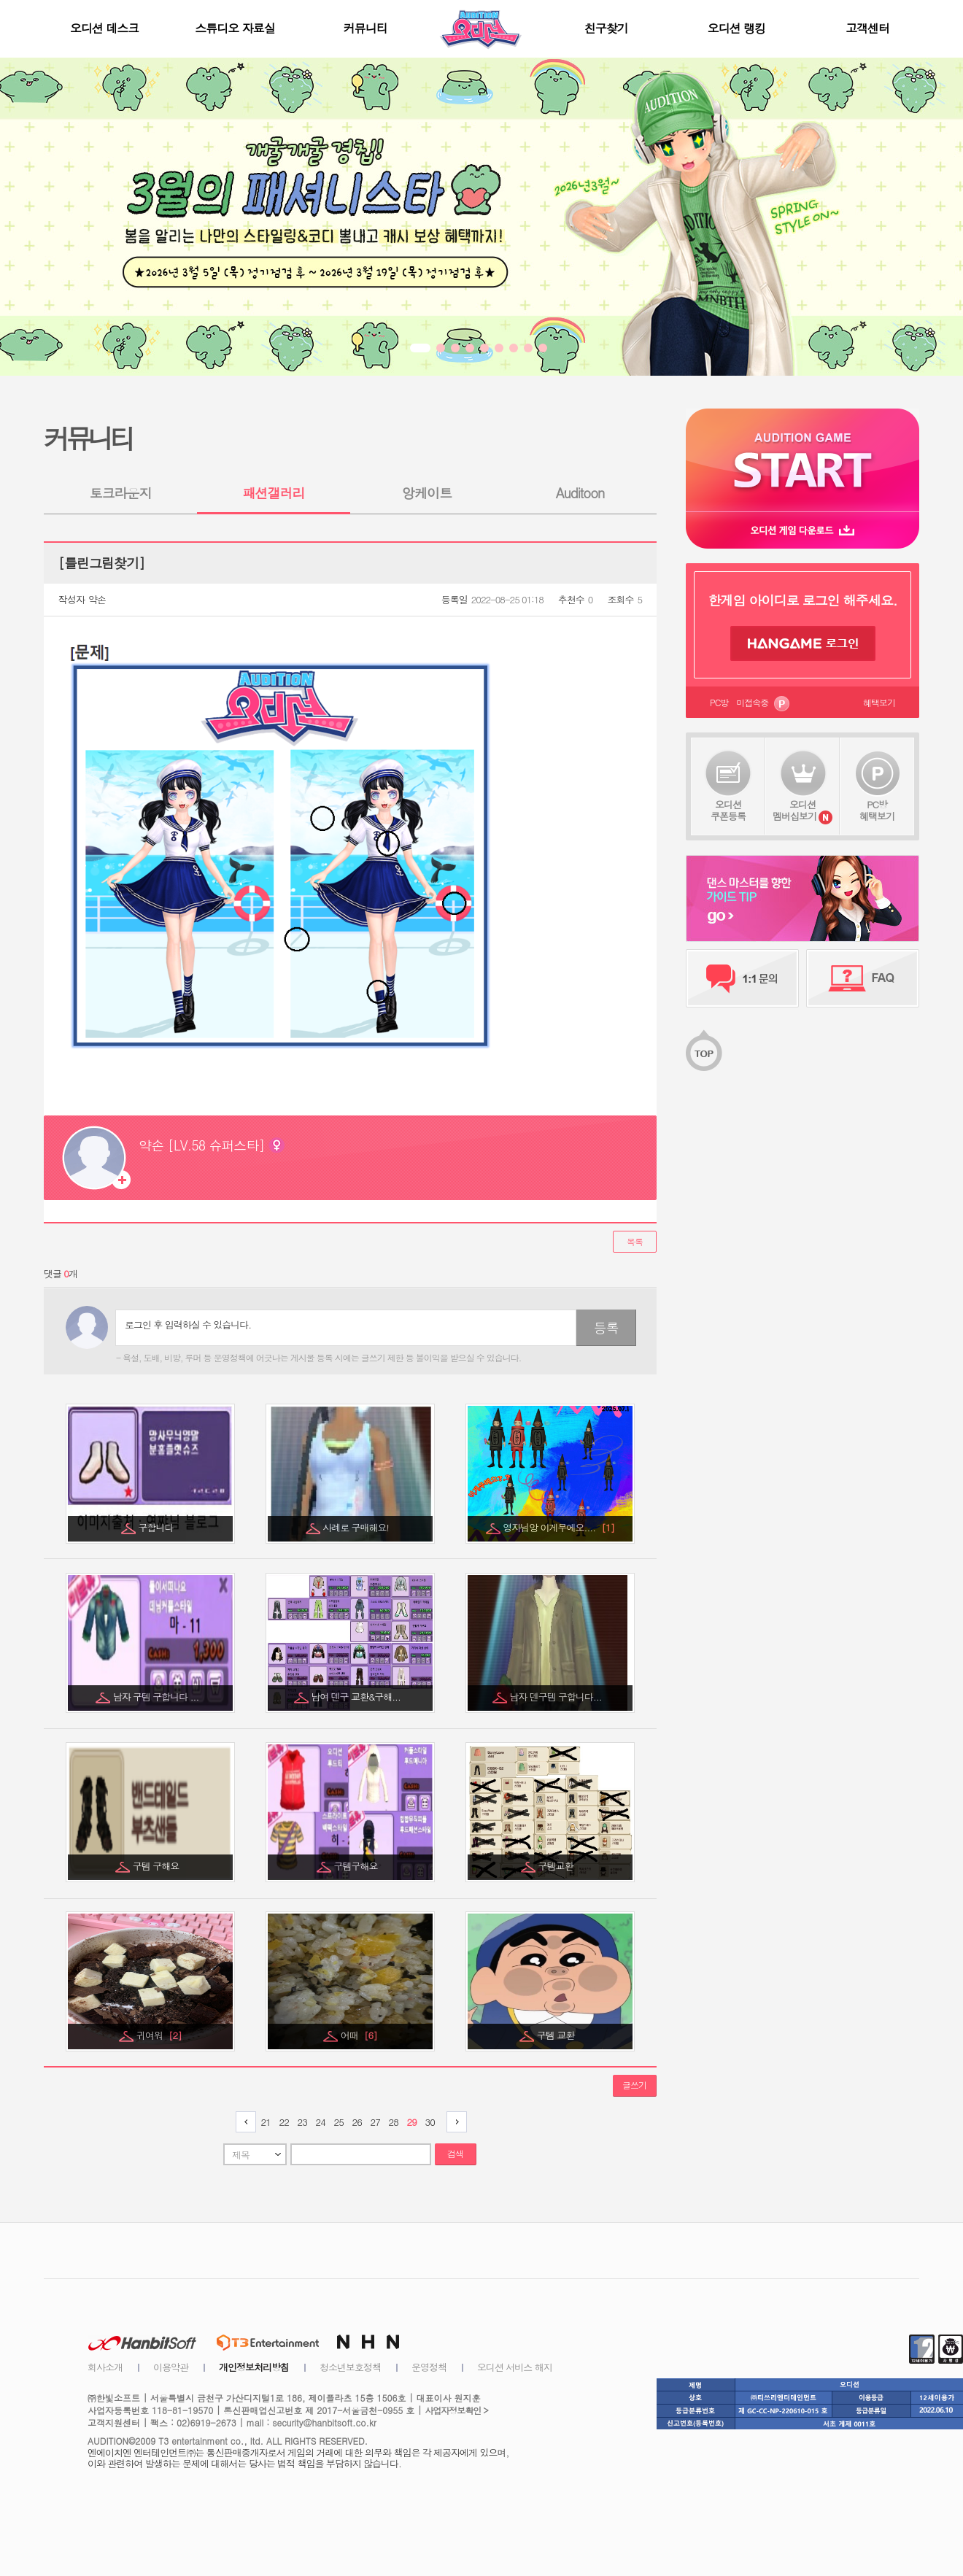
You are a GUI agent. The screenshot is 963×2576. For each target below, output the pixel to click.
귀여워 (159, 2035)
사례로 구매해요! (356, 1527)
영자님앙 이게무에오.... (558, 1527)
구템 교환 (557, 2035)
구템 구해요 (157, 1866)
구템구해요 (357, 1866)
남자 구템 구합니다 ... (157, 1696)
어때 (359, 2035)
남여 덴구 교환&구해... (357, 1696)
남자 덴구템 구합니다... (556, 1696)
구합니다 (157, 1527)
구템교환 (557, 1866)
